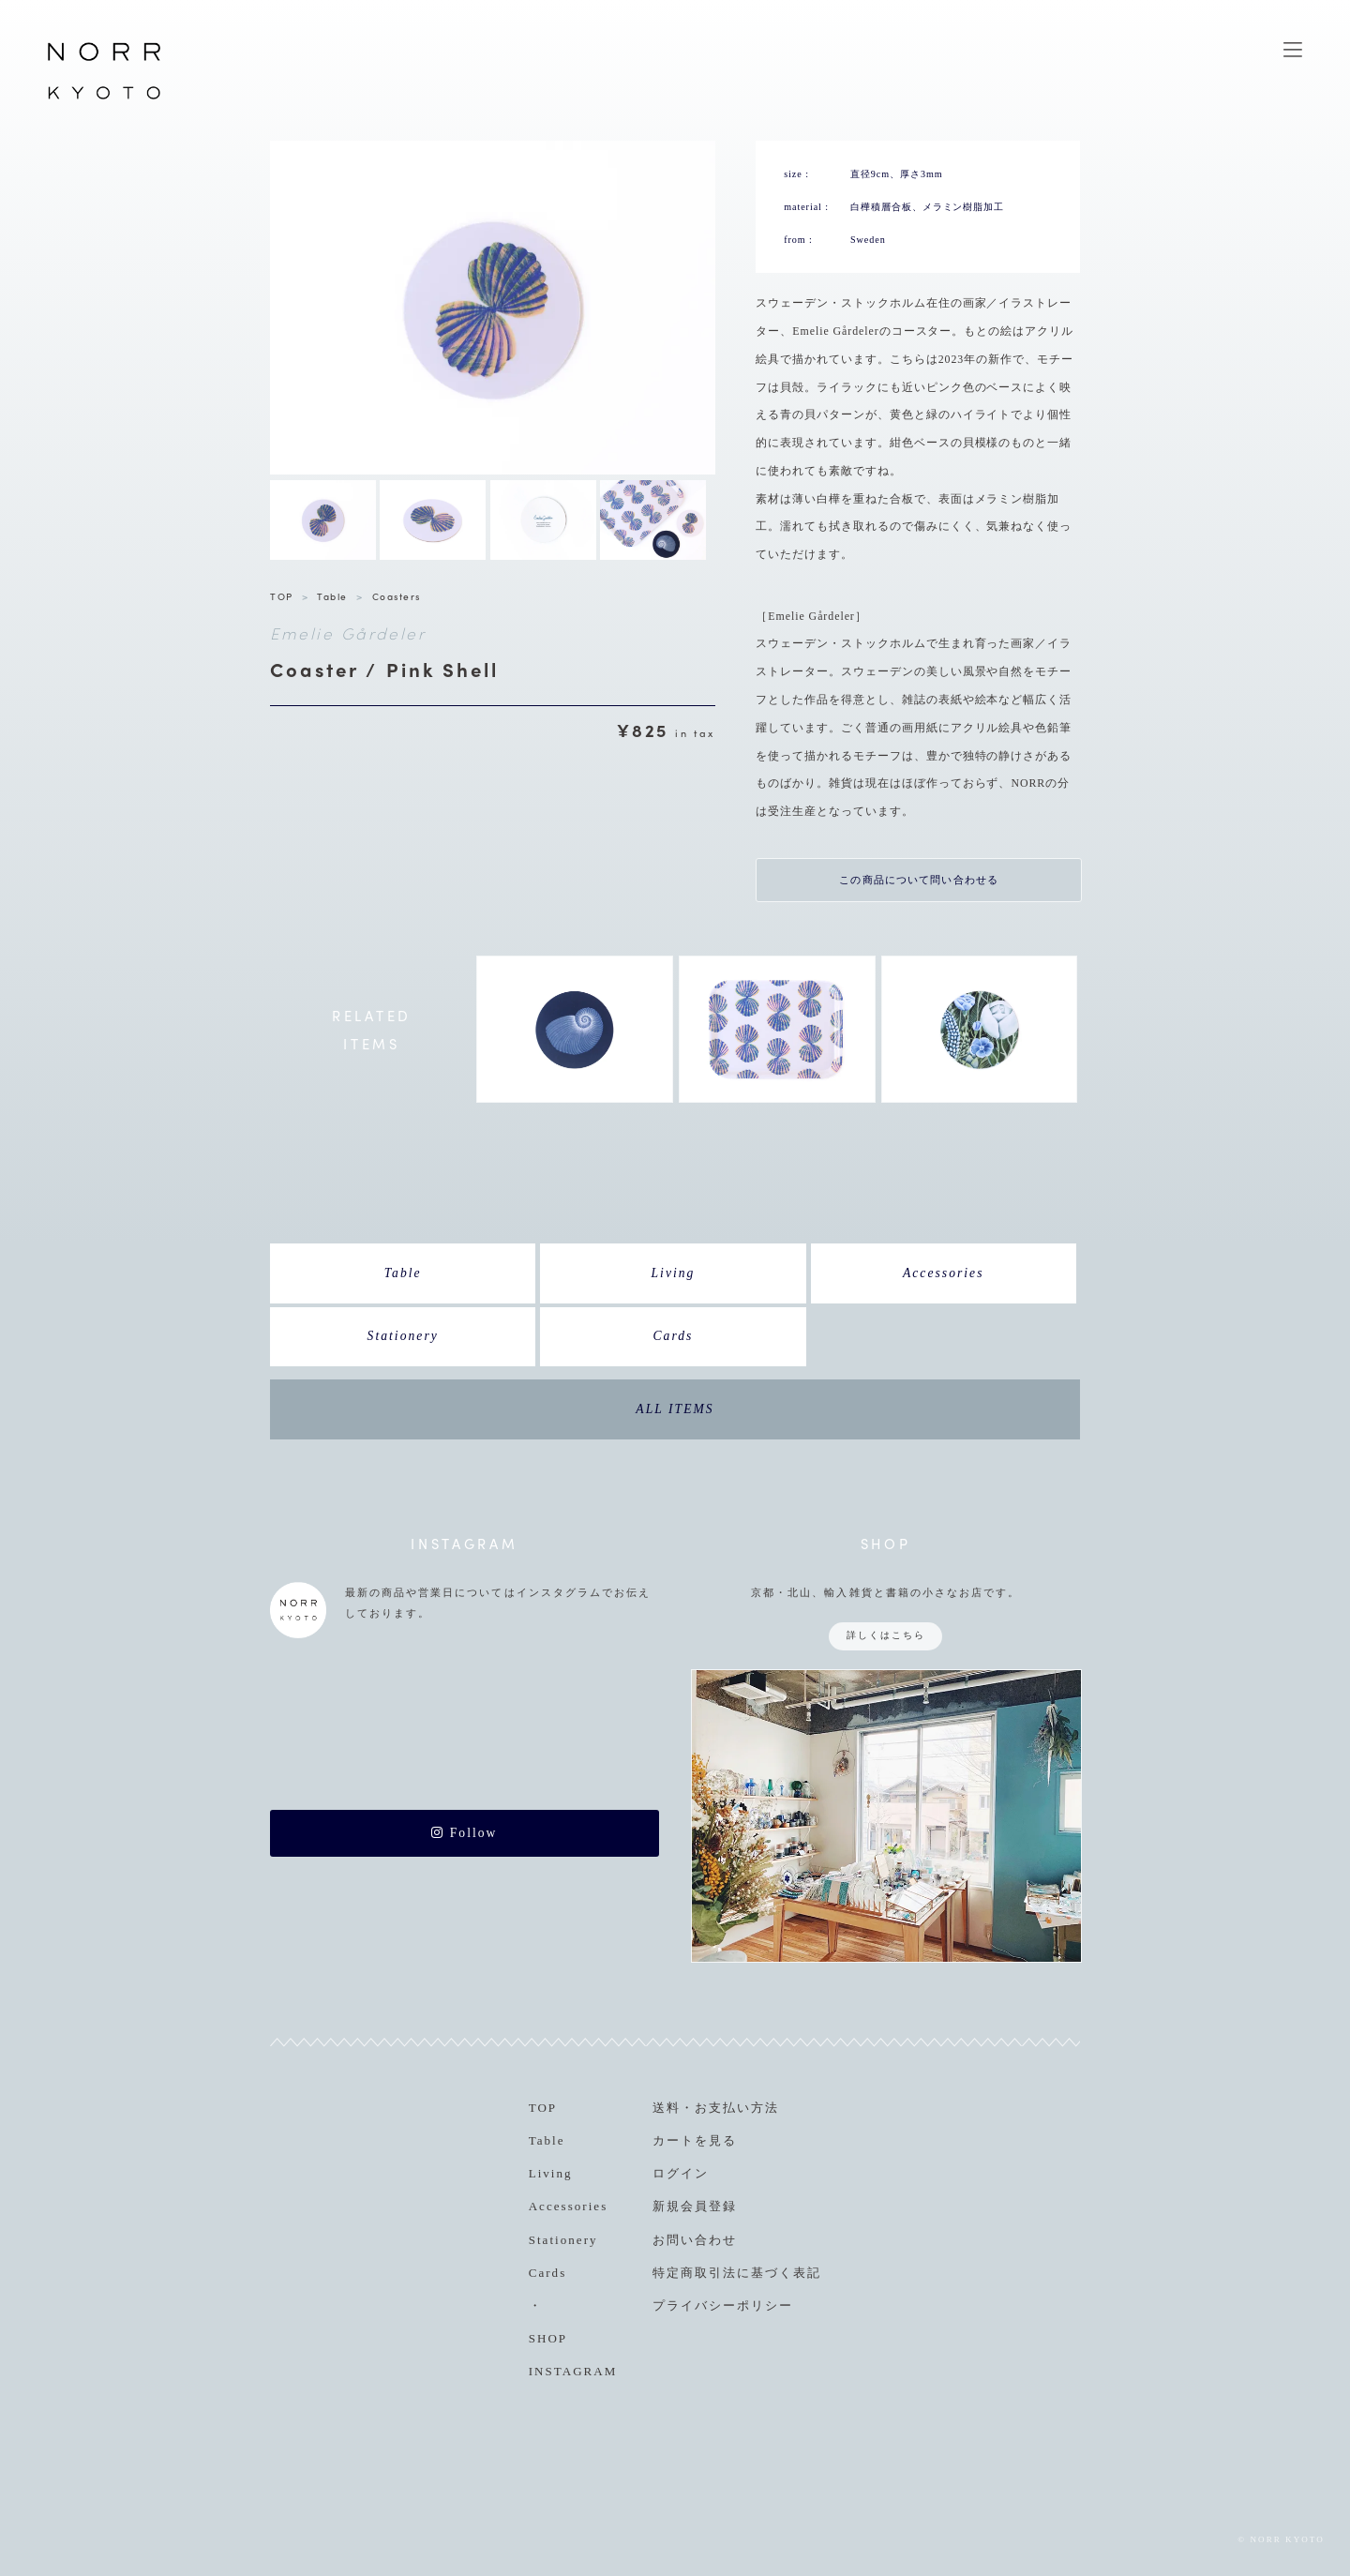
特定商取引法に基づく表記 (736, 2273)
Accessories (943, 1273)
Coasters (396, 596)
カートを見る (694, 2140)
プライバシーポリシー (722, 2305)
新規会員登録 (694, 2206)
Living (673, 1273)
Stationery (403, 1336)
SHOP (548, 2338)
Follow (464, 1833)
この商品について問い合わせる (918, 879)
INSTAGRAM (573, 2371)
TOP (281, 596)
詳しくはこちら (886, 1635)
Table (332, 596)
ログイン (680, 2173)
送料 (666, 2108)
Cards (673, 1336)
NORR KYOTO (104, 98)
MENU (1292, 49)
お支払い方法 (737, 2108)
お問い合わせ (694, 2240)
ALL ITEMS (674, 1409)
